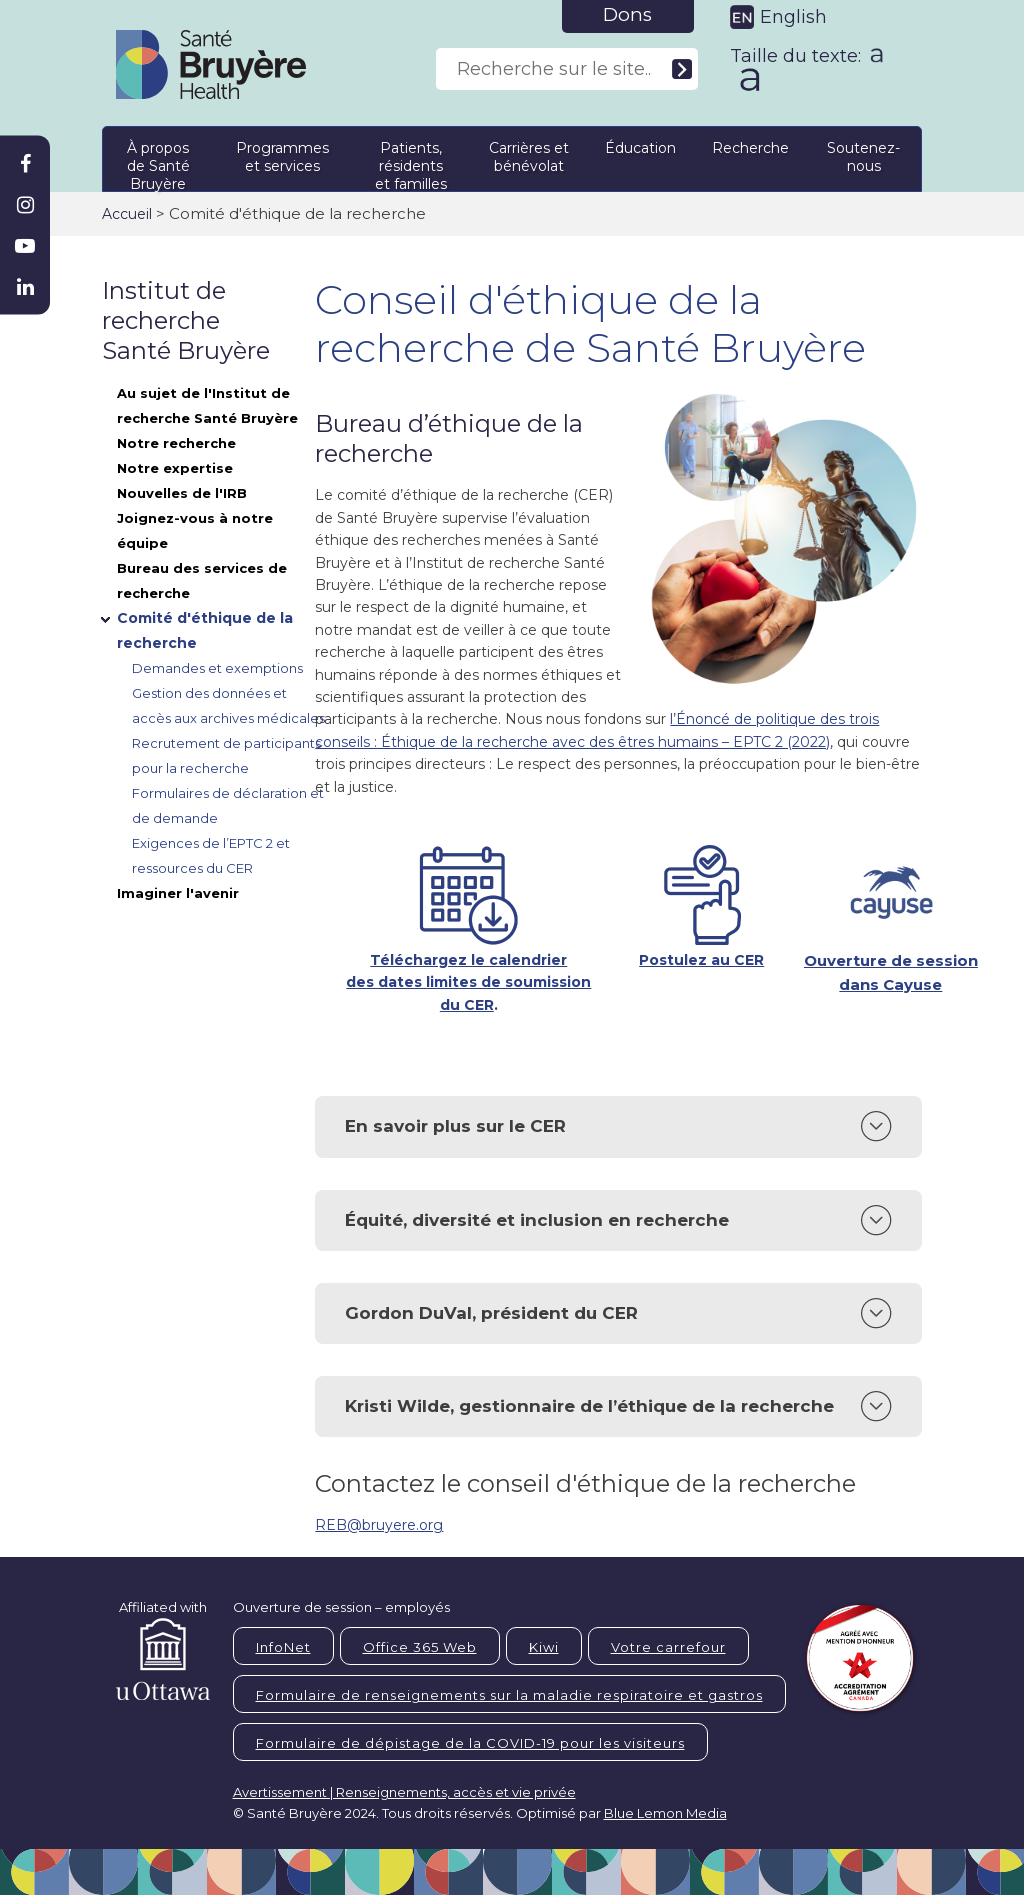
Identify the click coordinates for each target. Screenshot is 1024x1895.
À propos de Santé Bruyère (158, 162)
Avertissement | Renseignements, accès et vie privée (404, 1792)
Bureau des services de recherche (202, 580)
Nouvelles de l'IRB (182, 493)
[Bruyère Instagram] (25, 205)
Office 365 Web (420, 1647)
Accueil (127, 214)
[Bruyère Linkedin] (25, 287)
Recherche (750, 148)
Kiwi (544, 1647)
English (793, 17)
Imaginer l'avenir (178, 893)
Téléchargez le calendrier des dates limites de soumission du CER (468, 982)
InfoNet (283, 1647)
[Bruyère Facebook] (25, 164)
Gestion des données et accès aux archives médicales (228, 705)
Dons (627, 14)
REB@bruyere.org (379, 1525)
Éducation (640, 148)
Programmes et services (282, 157)
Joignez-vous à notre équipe (195, 530)
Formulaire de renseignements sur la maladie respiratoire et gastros (509, 1695)
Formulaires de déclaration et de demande (228, 805)
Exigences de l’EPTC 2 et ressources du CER (211, 855)
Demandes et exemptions (217, 668)
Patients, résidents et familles (411, 162)
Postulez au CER (701, 960)
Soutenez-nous (863, 157)
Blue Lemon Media (665, 1813)
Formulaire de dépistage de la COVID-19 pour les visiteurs (470, 1743)
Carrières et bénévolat (529, 157)
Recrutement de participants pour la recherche (226, 755)
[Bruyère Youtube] (25, 246)
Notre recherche (176, 443)
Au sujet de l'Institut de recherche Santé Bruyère (207, 405)
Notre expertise (175, 468)
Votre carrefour (668, 1647)
